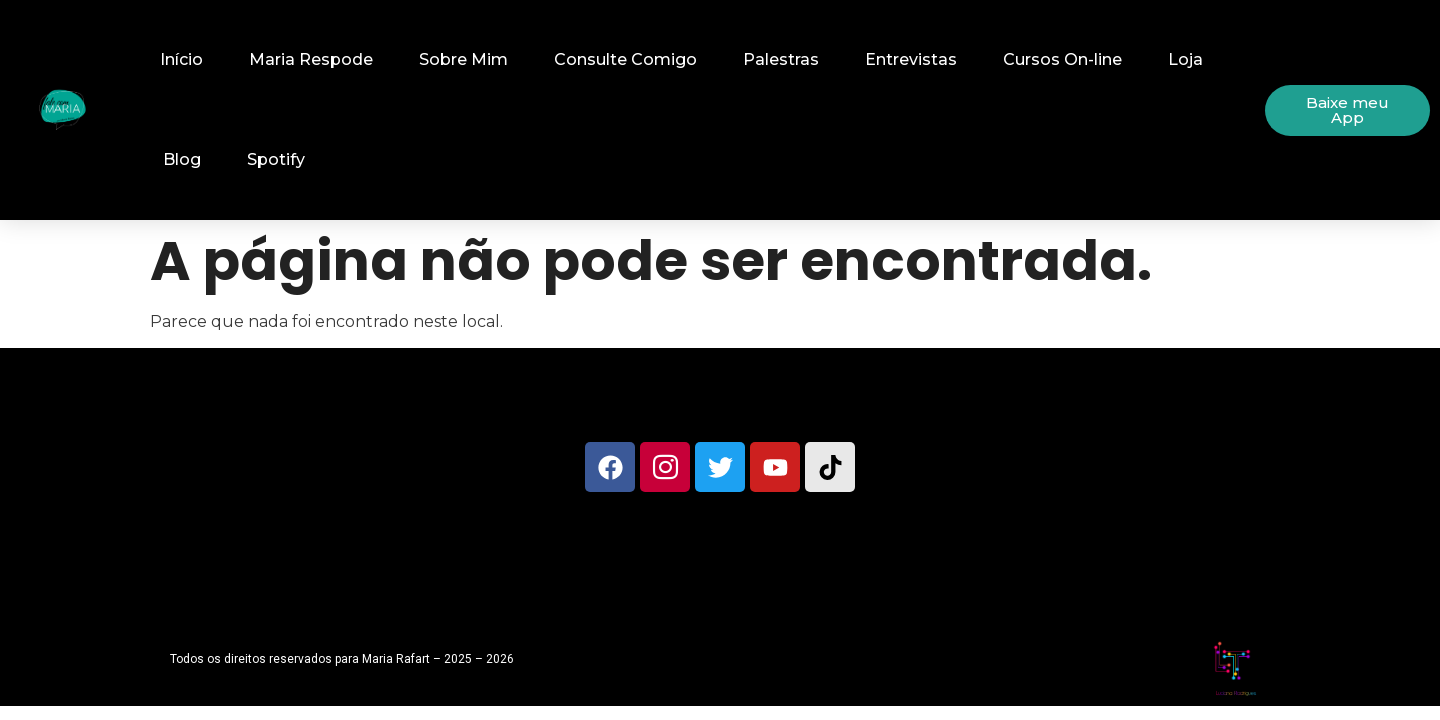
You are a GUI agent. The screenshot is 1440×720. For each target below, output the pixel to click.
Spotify (276, 159)
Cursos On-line (1062, 59)
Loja (1185, 59)
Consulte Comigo (625, 59)
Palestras (781, 59)
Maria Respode (311, 59)
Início (181, 59)
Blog (182, 159)
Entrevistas (911, 59)
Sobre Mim (463, 59)
